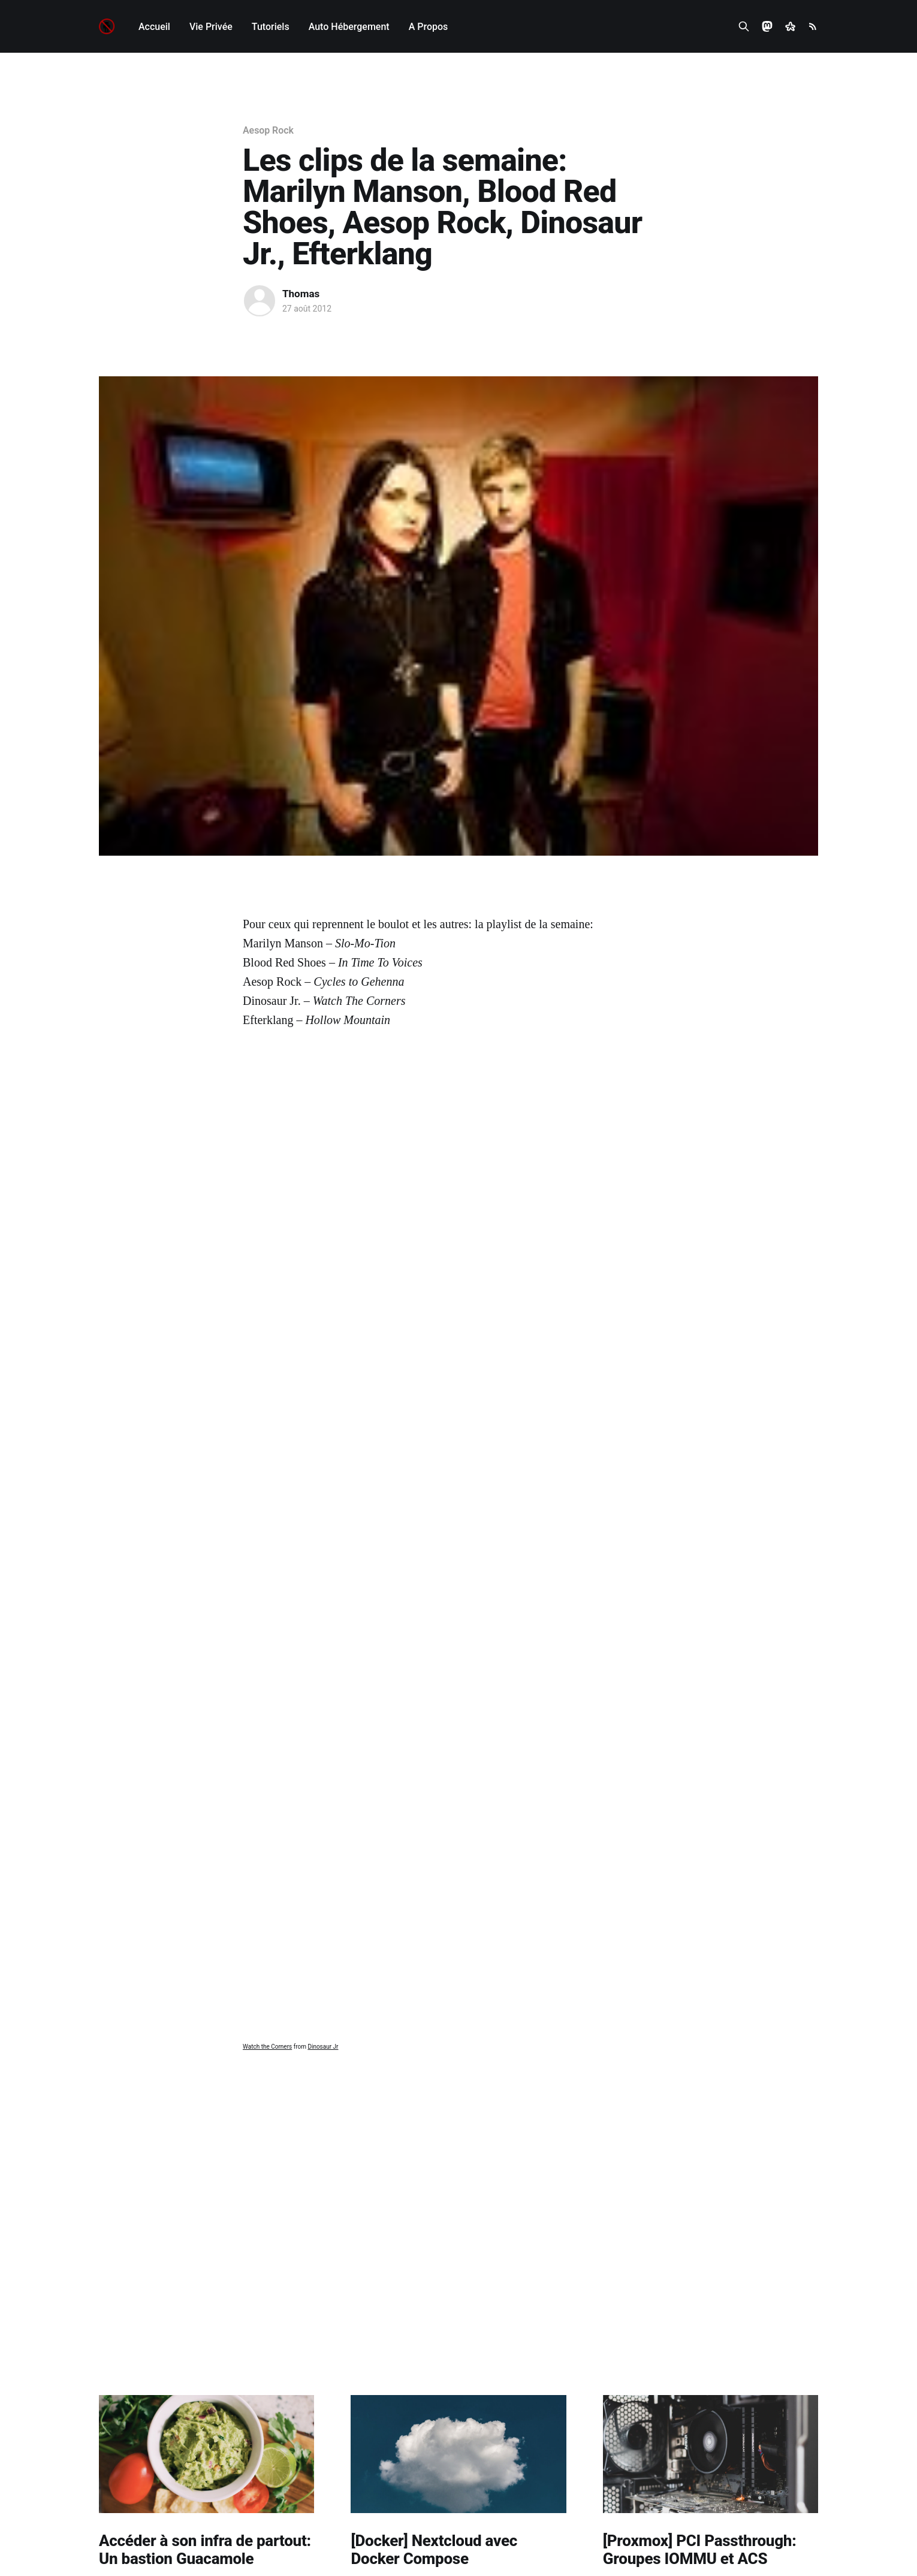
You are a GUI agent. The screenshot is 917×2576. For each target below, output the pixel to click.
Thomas (300, 294)
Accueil (154, 26)
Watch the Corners (267, 2046)
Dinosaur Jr (322, 2046)
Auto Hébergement (349, 26)
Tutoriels (270, 26)
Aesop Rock (268, 130)
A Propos (428, 26)
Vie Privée (211, 26)
